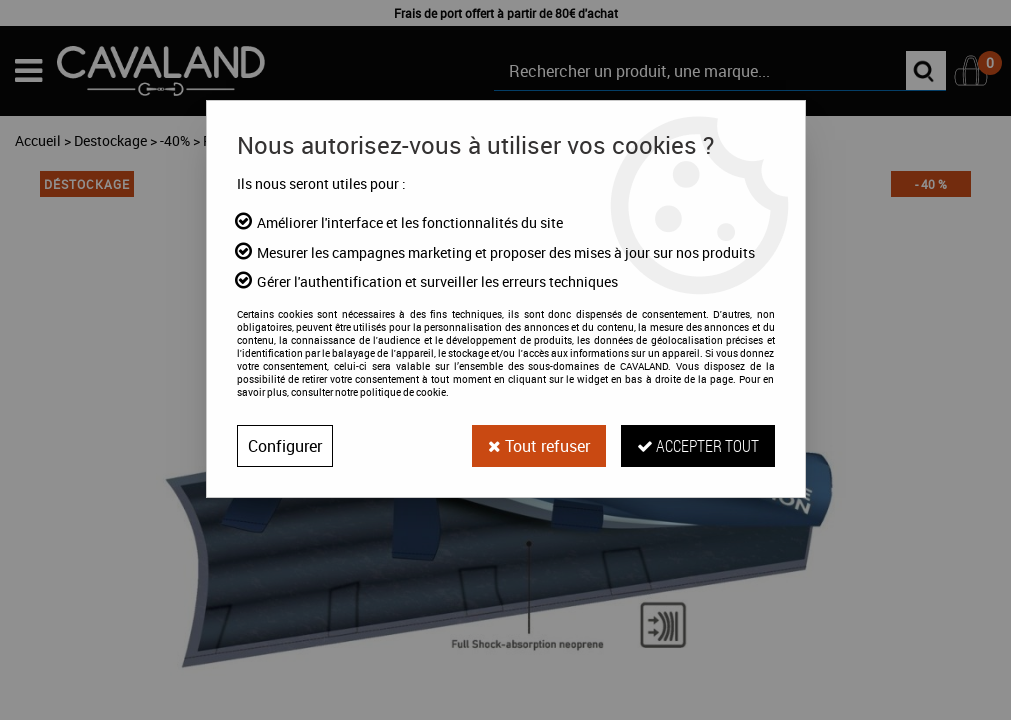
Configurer (285, 446)
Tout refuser (539, 446)
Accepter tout (698, 445)
